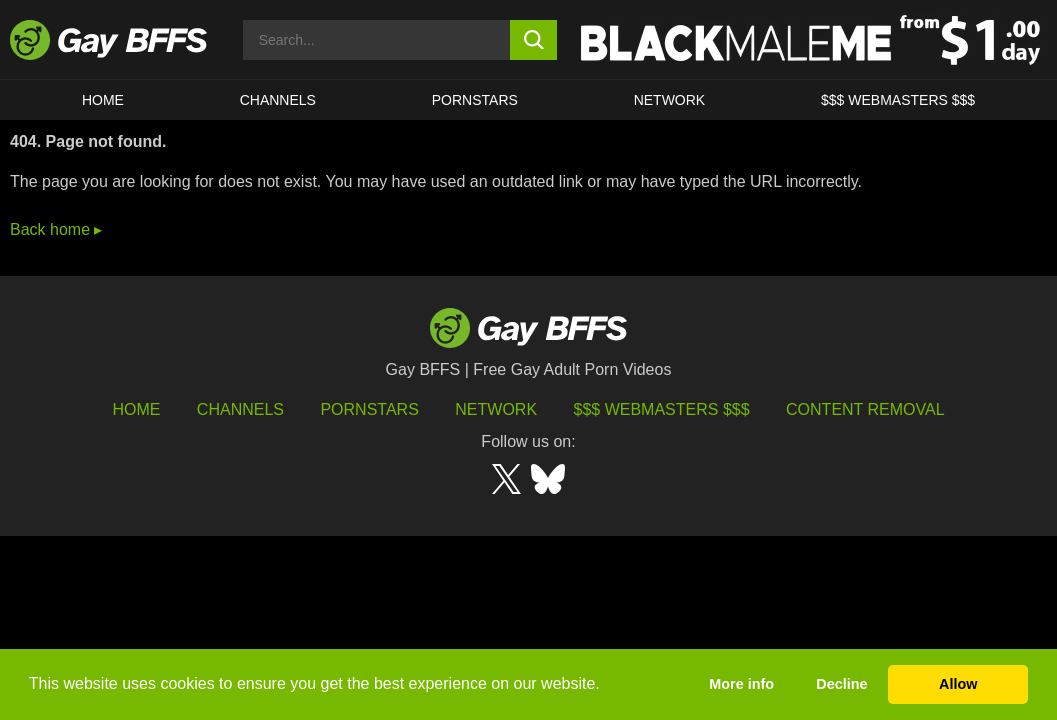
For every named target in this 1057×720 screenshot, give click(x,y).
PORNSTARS (475, 100)
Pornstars (369, 409)
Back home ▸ (56, 229)
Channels (240, 409)
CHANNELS (278, 100)
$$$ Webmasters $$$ (898, 100)
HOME (103, 100)
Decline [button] (841, 684)
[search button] (533, 40)
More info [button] (741, 684)
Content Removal (865, 409)
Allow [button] (958, 684)
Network (670, 100)
